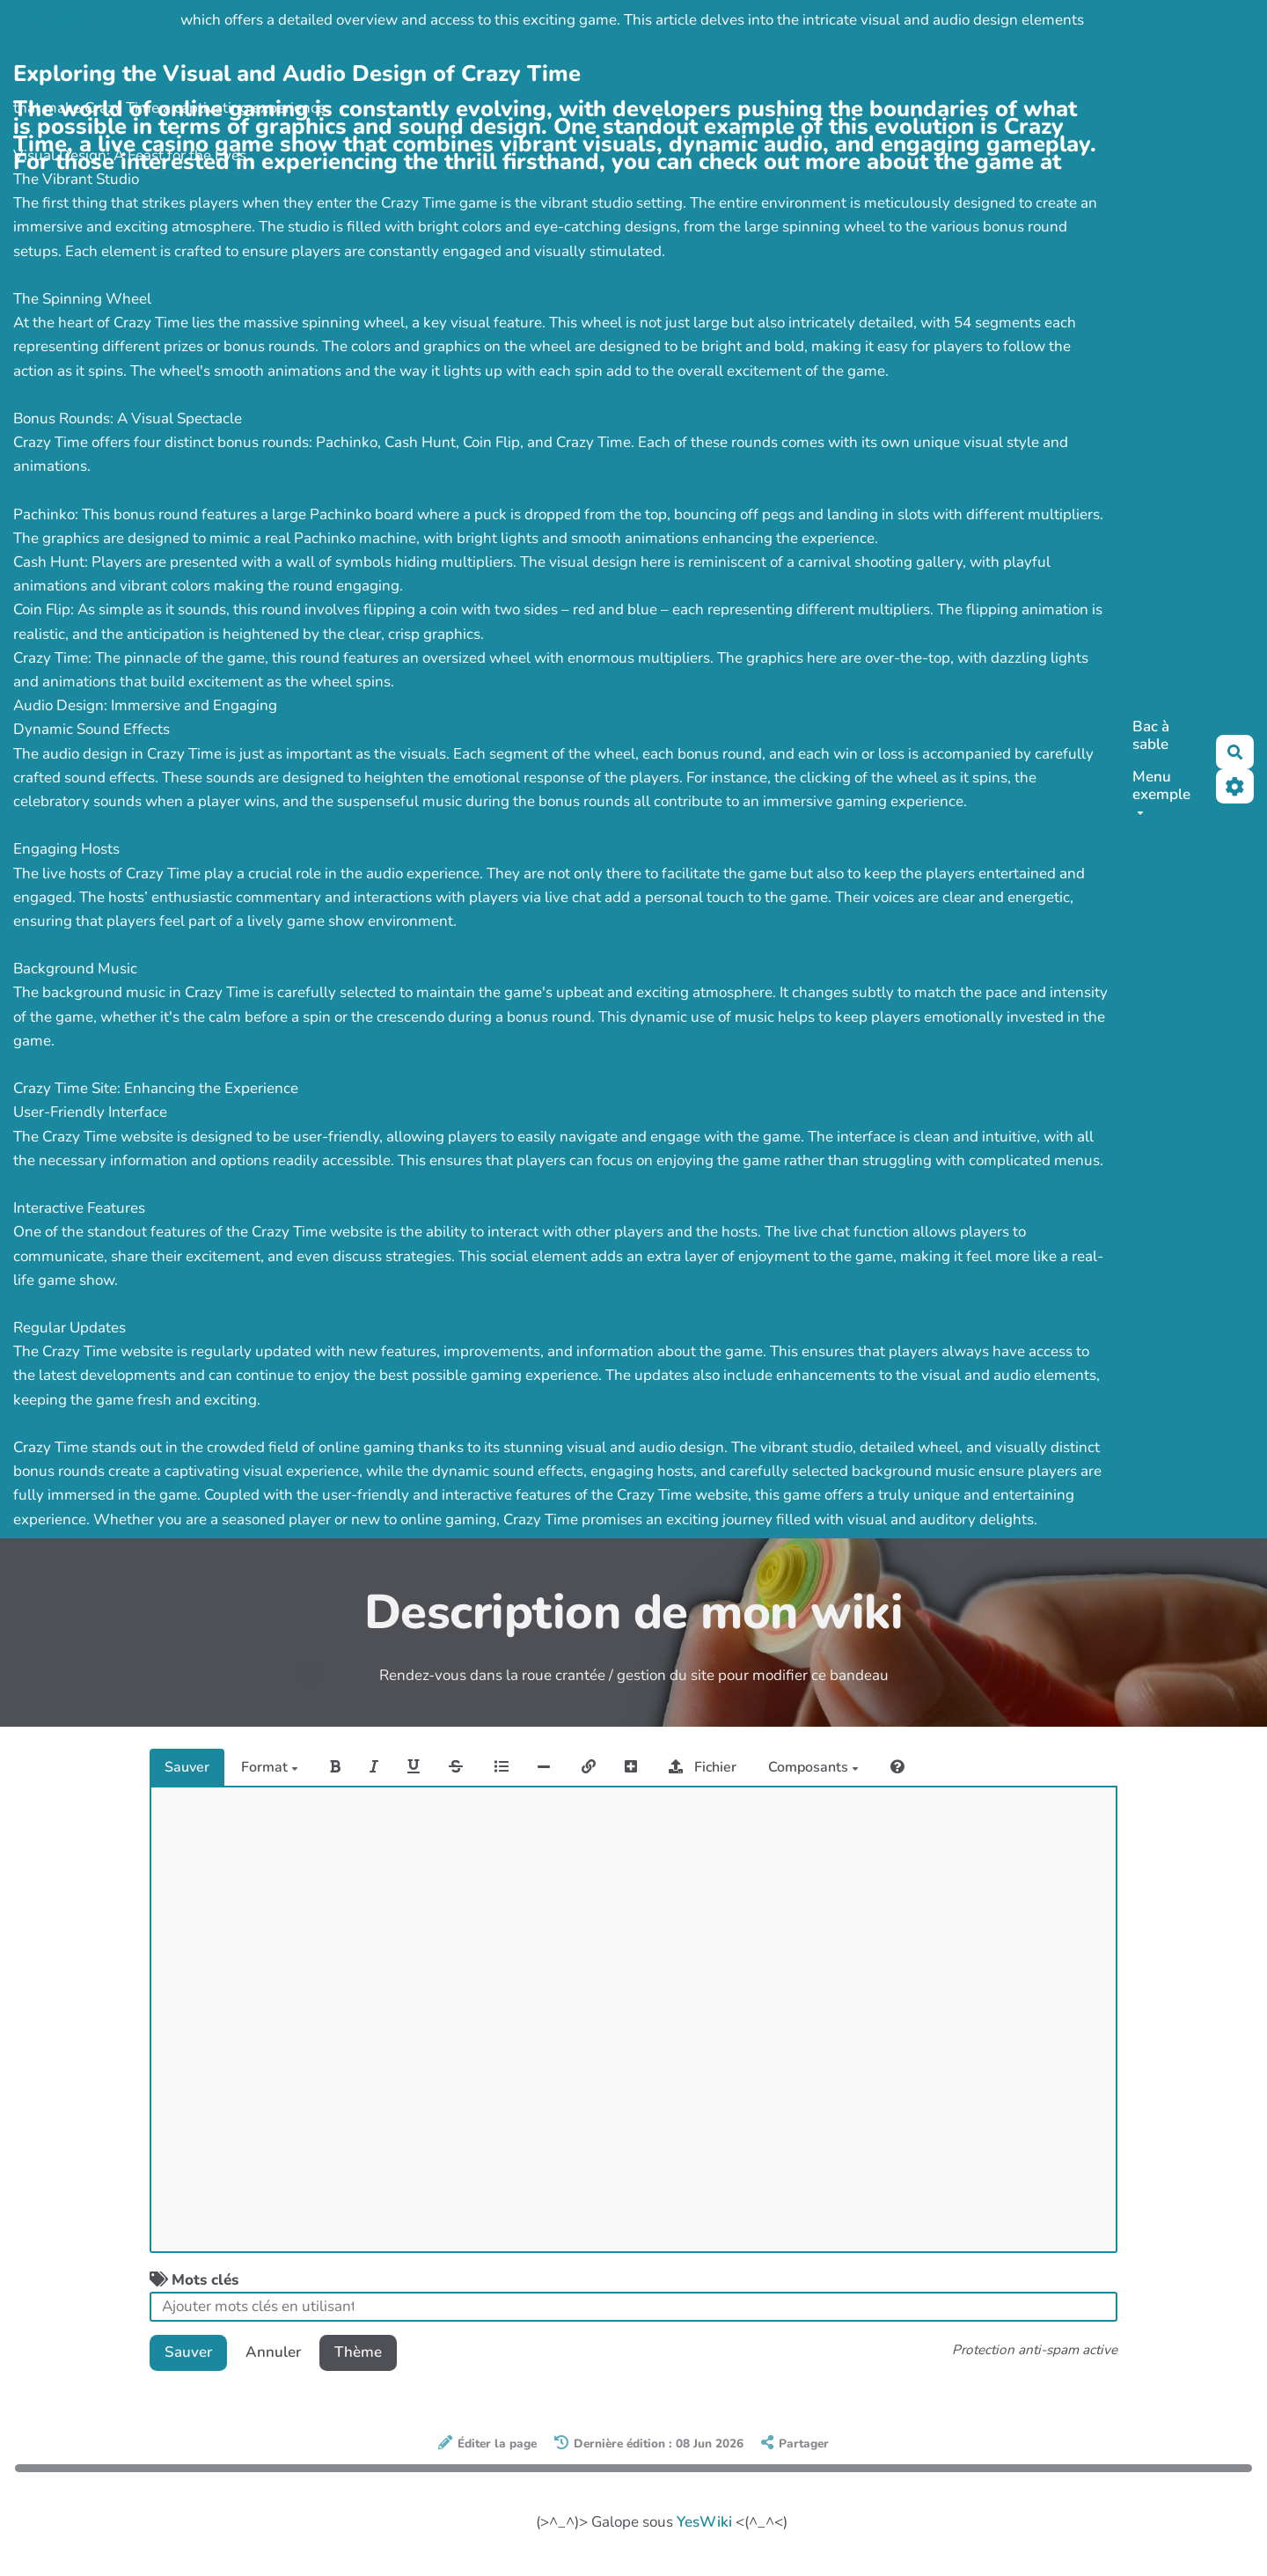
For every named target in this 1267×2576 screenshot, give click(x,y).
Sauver (187, 1767)
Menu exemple (1161, 791)
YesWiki (704, 2522)
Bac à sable (1150, 735)
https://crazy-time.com (101, 20)
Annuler (273, 2352)
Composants (813, 1767)
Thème (358, 2352)
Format (269, 1767)
